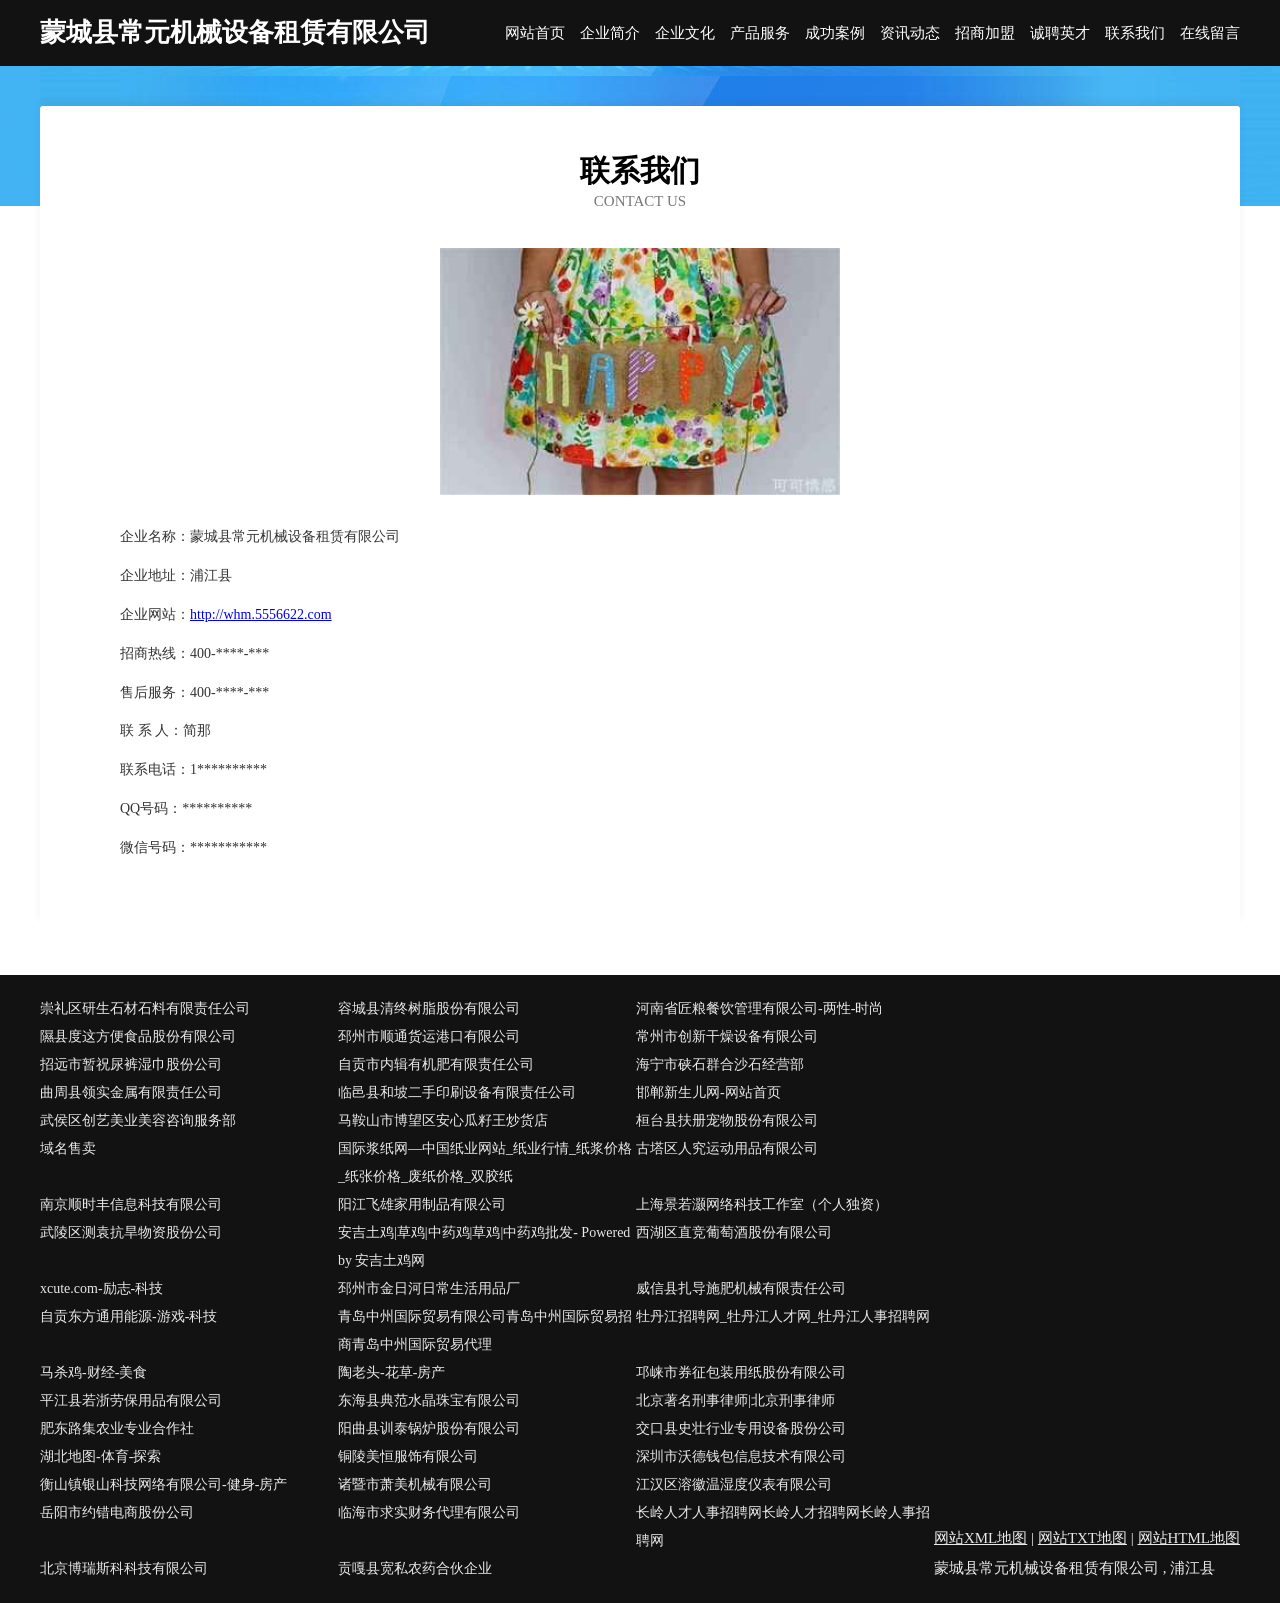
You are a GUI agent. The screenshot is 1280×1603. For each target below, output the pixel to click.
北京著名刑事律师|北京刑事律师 (735, 1400)
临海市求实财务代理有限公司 (429, 1512)
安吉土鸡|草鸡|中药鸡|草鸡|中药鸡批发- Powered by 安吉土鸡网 (484, 1246)
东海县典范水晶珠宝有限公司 (429, 1400)
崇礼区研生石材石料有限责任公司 (145, 1008)
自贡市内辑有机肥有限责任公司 (436, 1064)
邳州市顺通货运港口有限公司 (429, 1036)
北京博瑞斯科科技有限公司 (124, 1568)
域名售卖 (68, 1148)
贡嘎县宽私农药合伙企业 (415, 1568)
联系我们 (1135, 33)
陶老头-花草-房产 (391, 1372)
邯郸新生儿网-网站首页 (708, 1092)
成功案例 (835, 33)
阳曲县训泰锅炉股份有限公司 (429, 1428)
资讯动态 (910, 33)
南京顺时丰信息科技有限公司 (131, 1204)
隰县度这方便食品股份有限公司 (138, 1036)
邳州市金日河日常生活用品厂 (429, 1288)
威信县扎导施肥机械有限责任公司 (741, 1288)
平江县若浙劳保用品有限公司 (131, 1400)
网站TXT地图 (1082, 1538)
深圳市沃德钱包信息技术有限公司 (741, 1456)
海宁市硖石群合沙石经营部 (720, 1064)
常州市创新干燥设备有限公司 (727, 1036)
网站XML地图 (980, 1538)
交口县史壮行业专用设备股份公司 (741, 1428)
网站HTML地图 (1189, 1538)
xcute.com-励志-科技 (101, 1288)
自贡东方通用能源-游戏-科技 (128, 1316)
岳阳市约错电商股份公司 (117, 1512)
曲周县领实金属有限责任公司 (131, 1092)
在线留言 (1210, 33)
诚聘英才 (1060, 33)
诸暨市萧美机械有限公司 (415, 1484)
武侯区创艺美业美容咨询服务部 (138, 1120)
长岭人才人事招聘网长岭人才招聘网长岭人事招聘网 (783, 1526)
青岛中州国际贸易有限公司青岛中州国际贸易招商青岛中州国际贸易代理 (485, 1330)
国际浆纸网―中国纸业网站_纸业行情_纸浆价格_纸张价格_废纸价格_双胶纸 (485, 1162)
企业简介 (610, 33)
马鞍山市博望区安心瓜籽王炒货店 (443, 1120)
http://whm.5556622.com (261, 614)
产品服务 (760, 33)
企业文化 (685, 33)
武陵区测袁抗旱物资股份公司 (131, 1232)
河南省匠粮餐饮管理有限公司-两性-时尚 (759, 1008)
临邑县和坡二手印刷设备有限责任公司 (457, 1092)
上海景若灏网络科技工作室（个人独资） (762, 1204)
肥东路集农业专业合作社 (117, 1428)
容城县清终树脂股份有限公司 (429, 1008)
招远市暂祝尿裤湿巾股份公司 (131, 1064)
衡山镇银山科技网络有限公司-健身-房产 (163, 1484)
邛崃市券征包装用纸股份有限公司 (741, 1372)
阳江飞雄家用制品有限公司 (422, 1204)
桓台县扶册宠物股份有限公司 (727, 1120)
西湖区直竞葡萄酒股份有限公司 (734, 1232)
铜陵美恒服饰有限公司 (408, 1456)
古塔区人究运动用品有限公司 (727, 1148)
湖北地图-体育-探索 (100, 1456)
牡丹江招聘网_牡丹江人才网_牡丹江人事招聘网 (783, 1316)
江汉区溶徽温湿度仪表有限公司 (734, 1484)
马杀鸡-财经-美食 (93, 1372)
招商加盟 (985, 33)
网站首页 (535, 33)
